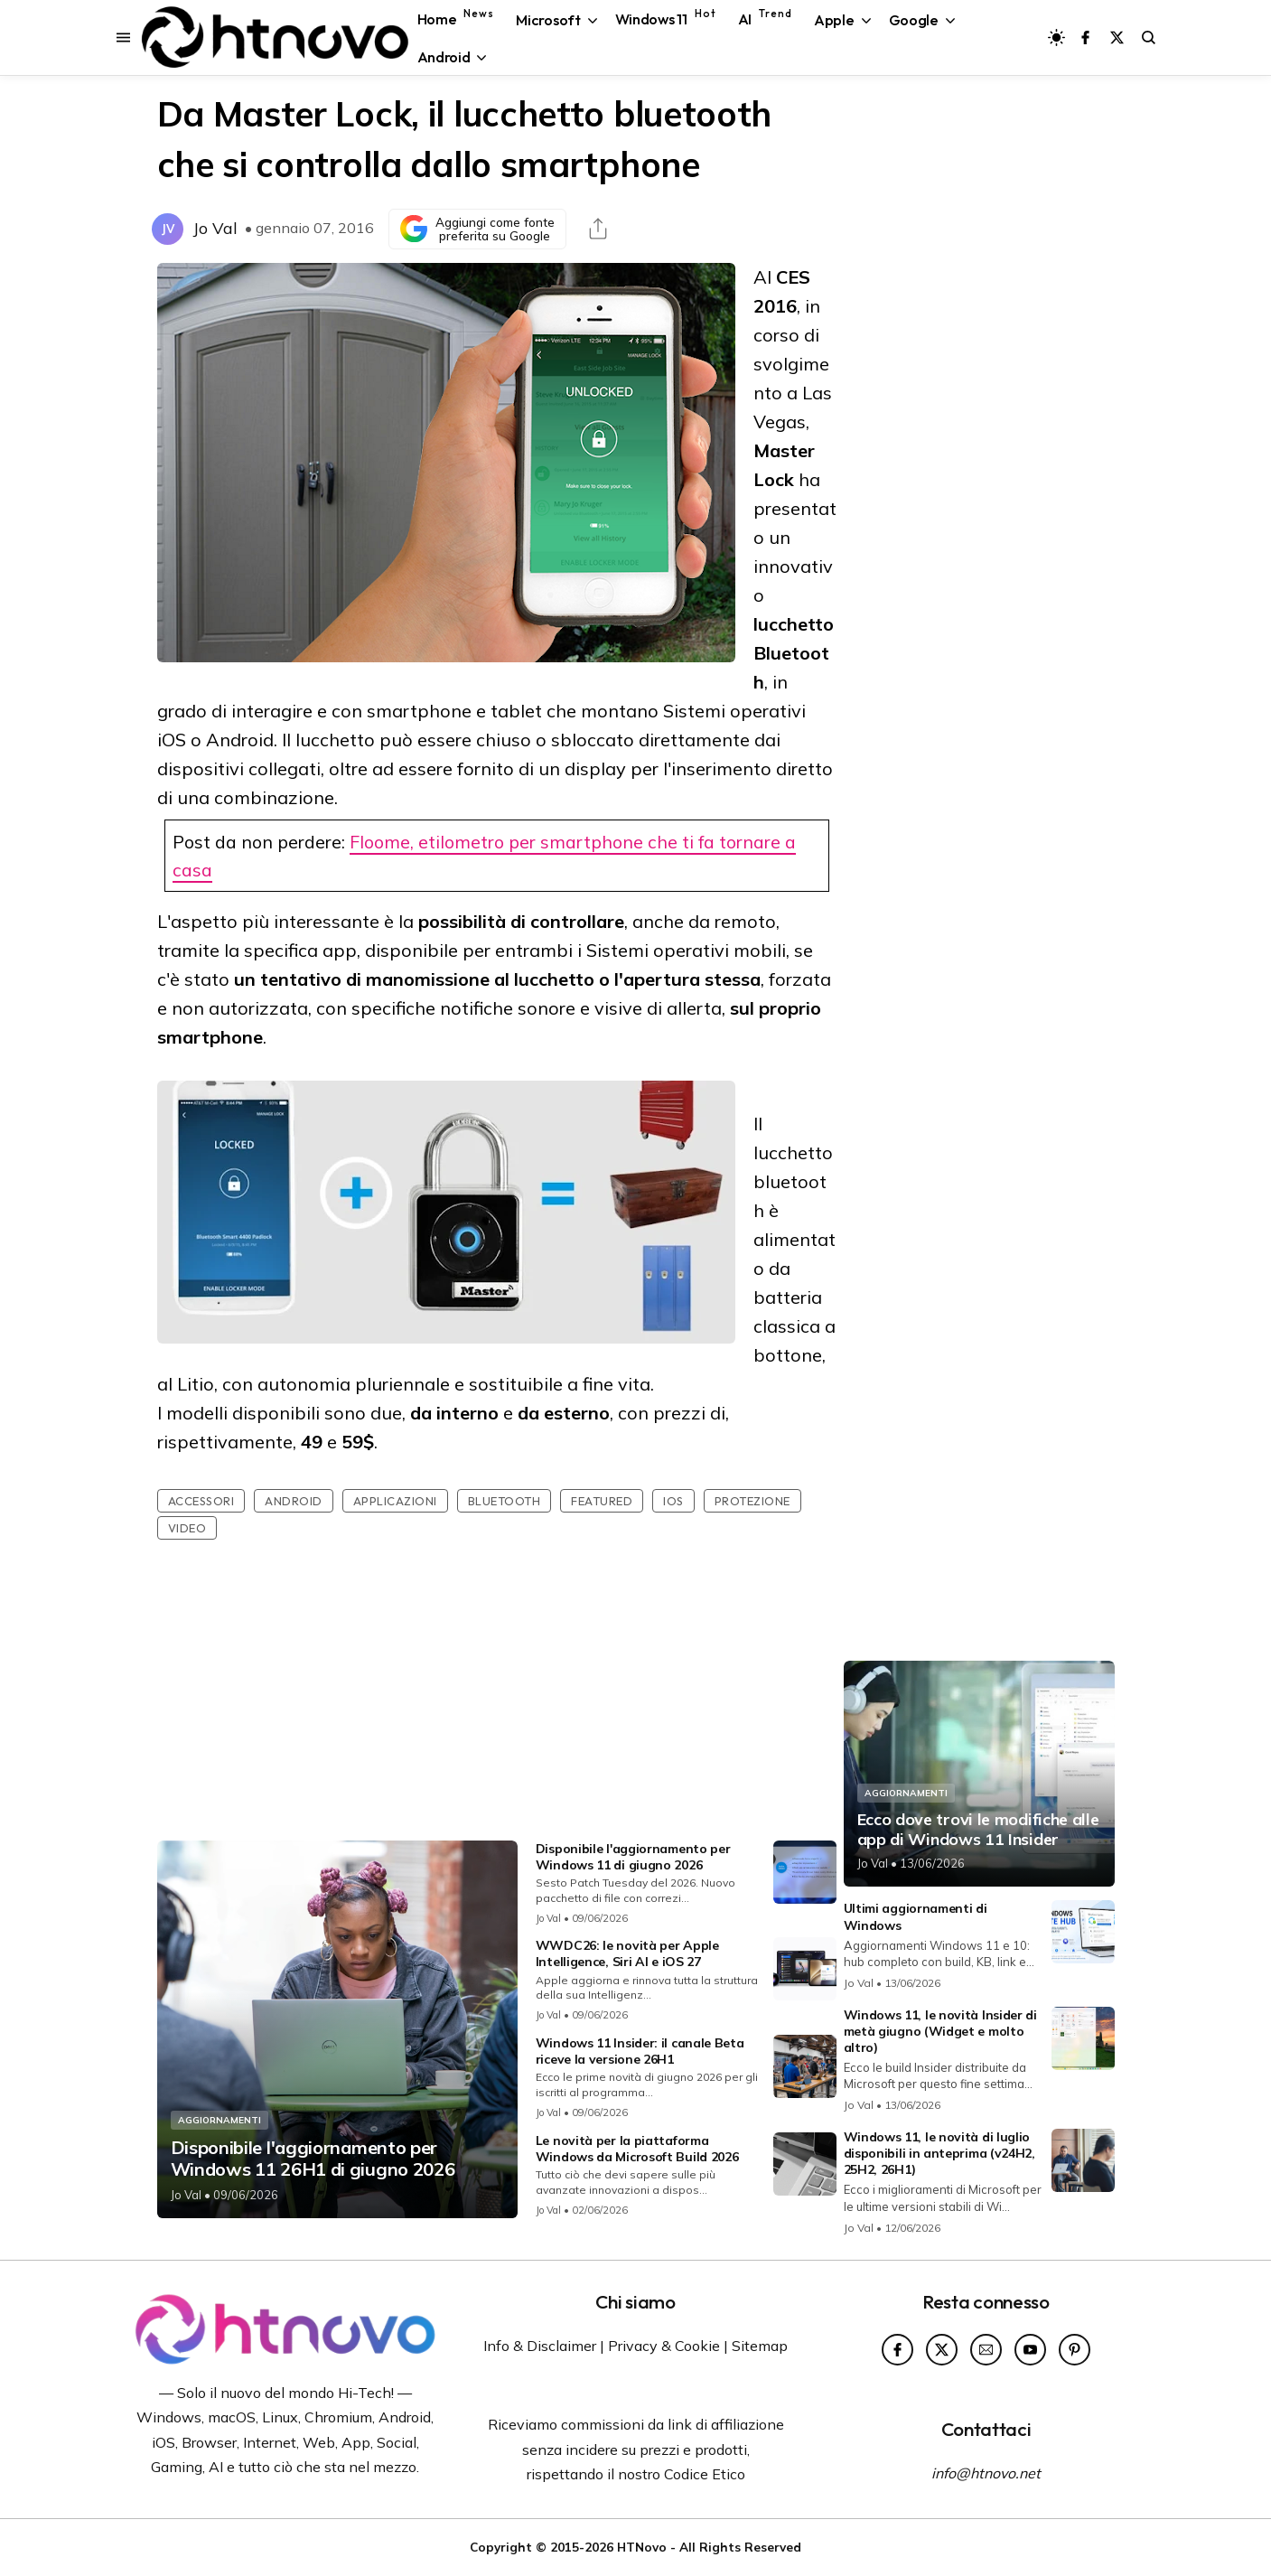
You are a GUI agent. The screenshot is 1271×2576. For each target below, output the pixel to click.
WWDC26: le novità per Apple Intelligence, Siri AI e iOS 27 (627, 1953)
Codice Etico (704, 2474)
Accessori (201, 1501)
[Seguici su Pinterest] (1074, 2349)
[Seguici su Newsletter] (986, 2349)
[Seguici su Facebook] (1085, 37)
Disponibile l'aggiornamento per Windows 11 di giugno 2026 (633, 1857)
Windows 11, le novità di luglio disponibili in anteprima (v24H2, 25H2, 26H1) (939, 2153)
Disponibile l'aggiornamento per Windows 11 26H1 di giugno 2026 (313, 2158)
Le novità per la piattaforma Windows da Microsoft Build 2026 (637, 2148)
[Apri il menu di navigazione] (123, 37)
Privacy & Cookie (664, 2346)
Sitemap (760, 2346)
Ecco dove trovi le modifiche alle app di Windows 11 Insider (978, 1829)
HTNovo (642, 2546)
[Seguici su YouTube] (1030, 2349)
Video (187, 1528)
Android (293, 1501)
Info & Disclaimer (539, 2346)
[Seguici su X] (1117, 37)
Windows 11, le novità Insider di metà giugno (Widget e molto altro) (940, 2031)
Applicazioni (395, 1501)
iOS (673, 1501)
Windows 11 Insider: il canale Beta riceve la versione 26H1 (640, 2051)
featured (601, 1501)
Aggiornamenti (219, 2120)
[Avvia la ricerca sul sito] (1148, 37)
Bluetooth (504, 1501)
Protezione (752, 1501)
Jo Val (215, 228)
